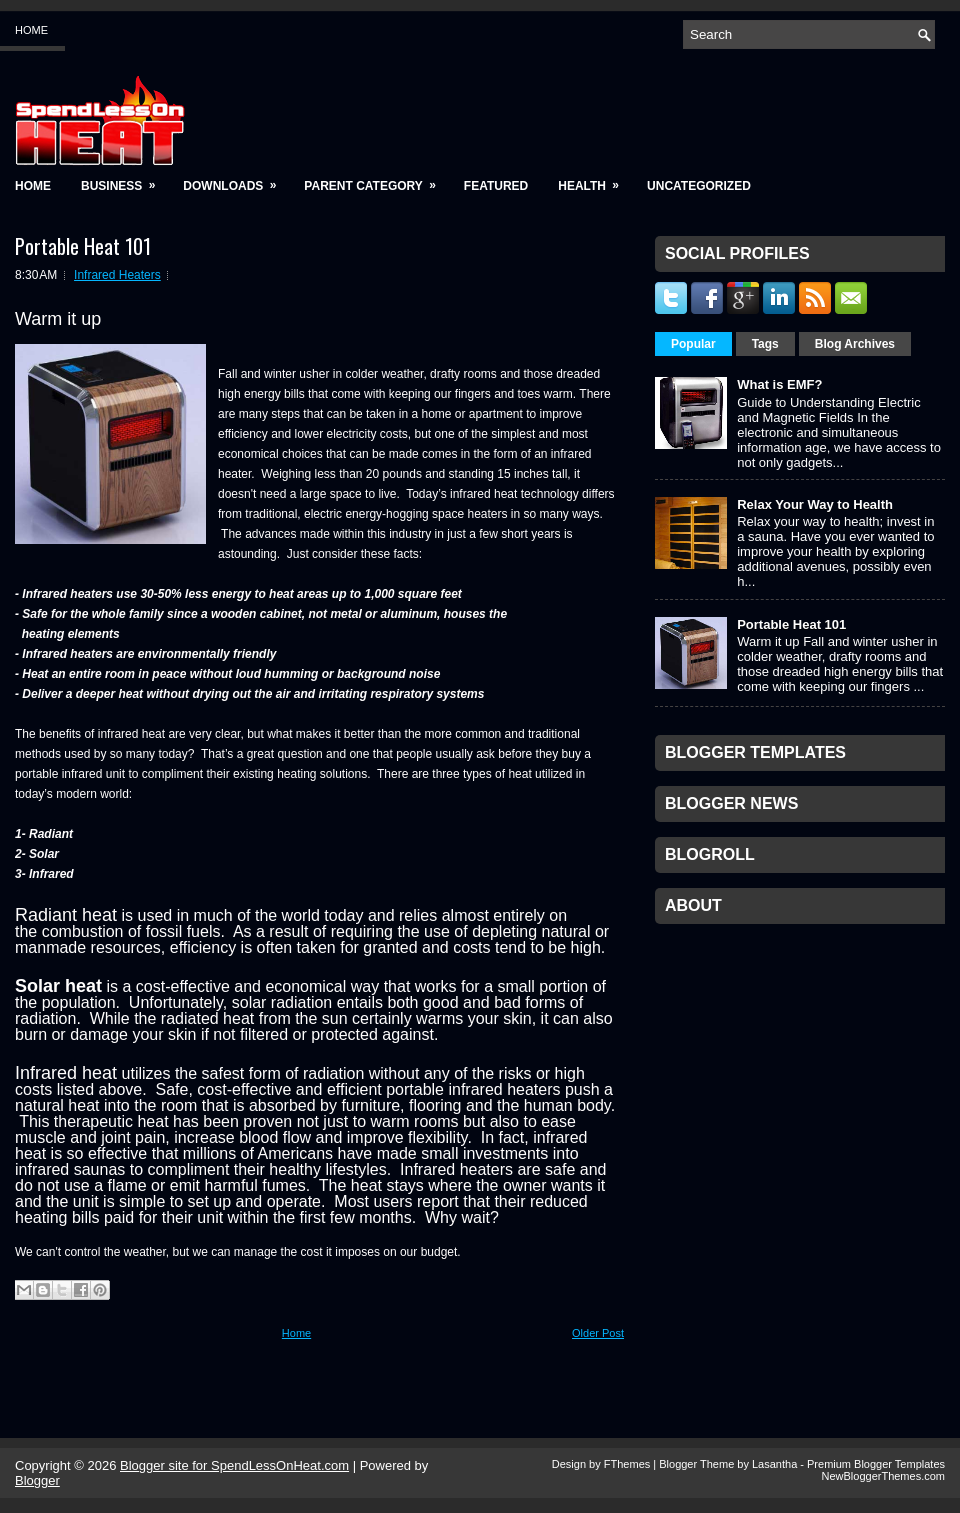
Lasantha (774, 1464)
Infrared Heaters (117, 275)
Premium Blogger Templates (876, 1464)
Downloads (236, 179)
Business (124, 179)
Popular (693, 344)
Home (31, 30)
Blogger (37, 1480)
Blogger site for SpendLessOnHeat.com (234, 1465)
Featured (496, 186)
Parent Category (376, 179)
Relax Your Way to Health (815, 504)
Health (595, 179)
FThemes (627, 1464)
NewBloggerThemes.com (884, 1476)
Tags (765, 344)
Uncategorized (699, 186)
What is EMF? (779, 384)
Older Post (598, 1333)
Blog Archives (855, 344)
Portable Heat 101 (83, 246)
